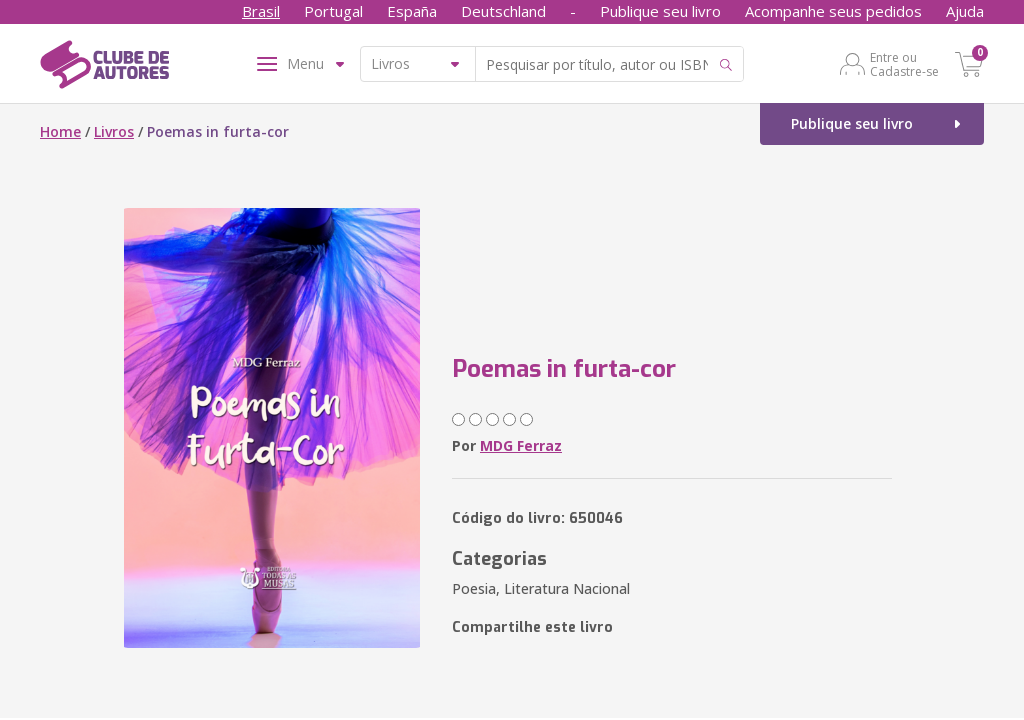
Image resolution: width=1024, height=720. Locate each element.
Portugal (333, 11)
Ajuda (965, 11)
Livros (114, 131)
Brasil (261, 11)
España (412, 11)
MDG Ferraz (521, 445)
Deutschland (503, 11)
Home (60, 131)
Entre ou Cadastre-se (904, 64)
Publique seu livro (660, 11)
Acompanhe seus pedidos (833, 11)
